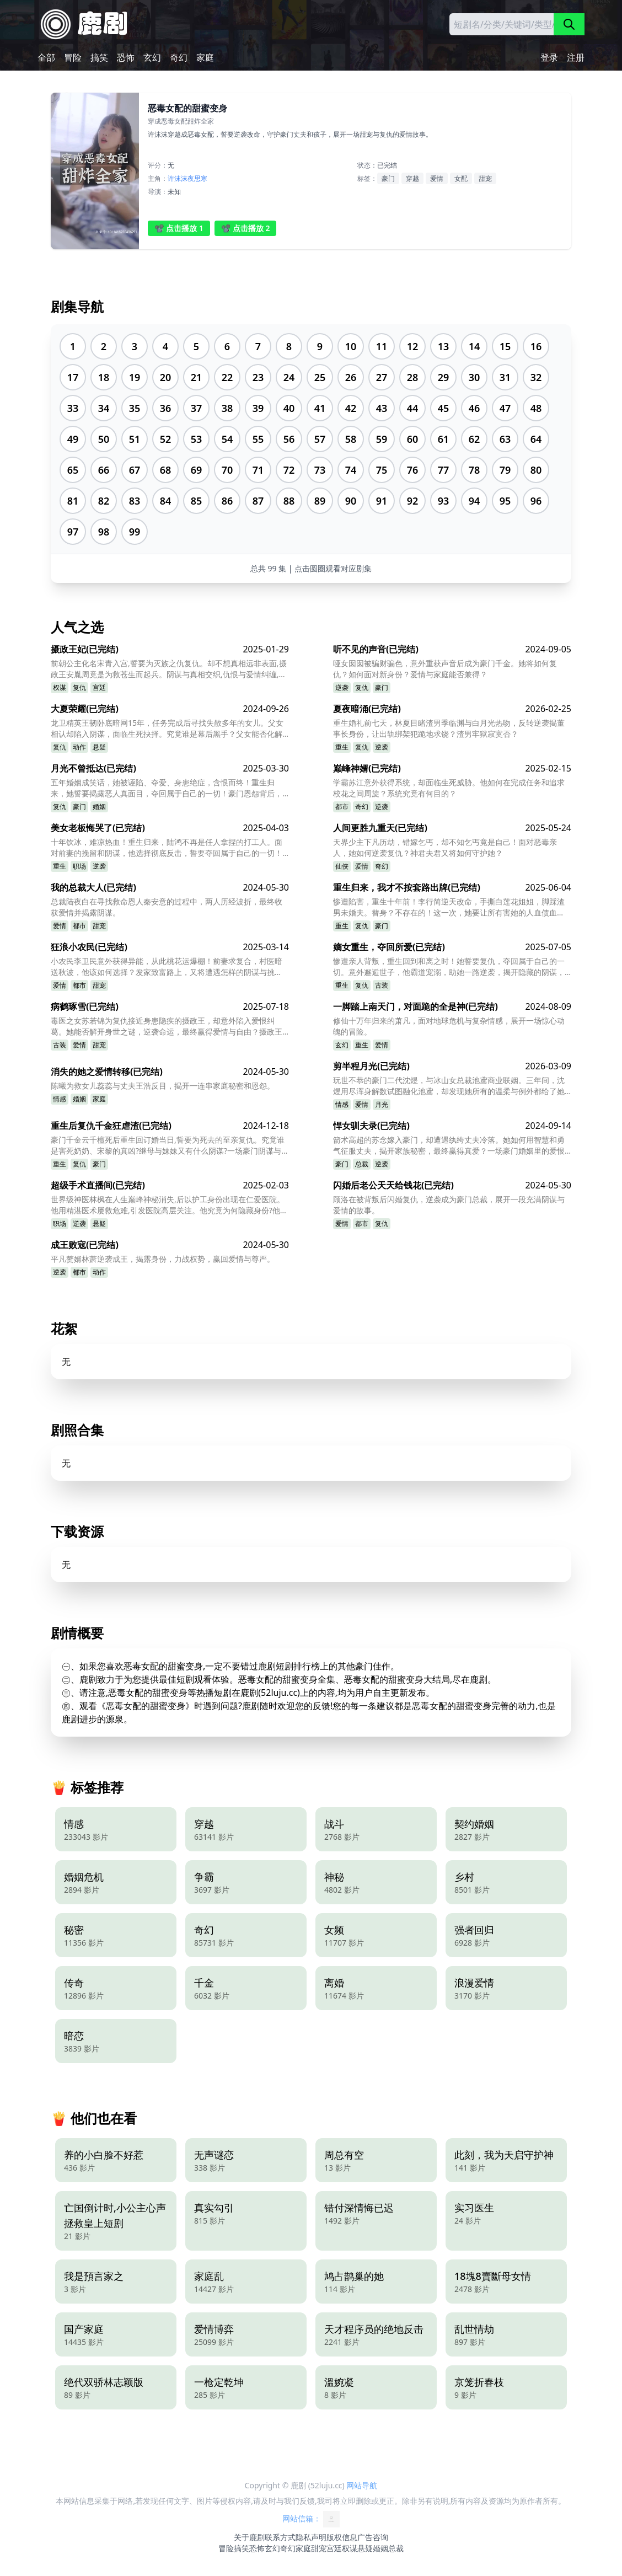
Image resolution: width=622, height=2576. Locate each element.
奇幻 (178, 57)
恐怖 (126, 57)
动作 (79, 747)
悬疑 (99, 747)
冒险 (73, 57)
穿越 (412, 178)
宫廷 (99, 687)
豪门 (388, 178)
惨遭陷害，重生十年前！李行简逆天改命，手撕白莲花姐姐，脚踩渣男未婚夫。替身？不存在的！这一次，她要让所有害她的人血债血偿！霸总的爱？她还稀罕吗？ (449, 907)
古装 (381, 985)
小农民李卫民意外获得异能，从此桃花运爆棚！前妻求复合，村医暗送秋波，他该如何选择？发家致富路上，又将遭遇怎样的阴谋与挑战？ (166, 967)
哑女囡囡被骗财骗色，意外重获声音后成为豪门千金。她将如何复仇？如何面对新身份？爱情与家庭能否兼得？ (445, 668)
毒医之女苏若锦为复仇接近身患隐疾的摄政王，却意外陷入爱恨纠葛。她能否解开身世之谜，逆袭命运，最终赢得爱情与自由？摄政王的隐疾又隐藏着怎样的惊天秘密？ (166, 1026)
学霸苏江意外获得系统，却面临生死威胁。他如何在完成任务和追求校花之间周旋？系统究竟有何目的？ (449, 788)
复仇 (79, 687)
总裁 (361, 1164)
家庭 (205, 57)
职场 (79, 866)
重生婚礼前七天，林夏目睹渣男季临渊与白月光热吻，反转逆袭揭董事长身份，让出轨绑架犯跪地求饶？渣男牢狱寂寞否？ (449, 728)
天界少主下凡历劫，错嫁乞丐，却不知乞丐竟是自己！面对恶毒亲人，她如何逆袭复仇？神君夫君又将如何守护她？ (445, 847)
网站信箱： (311, 2519)
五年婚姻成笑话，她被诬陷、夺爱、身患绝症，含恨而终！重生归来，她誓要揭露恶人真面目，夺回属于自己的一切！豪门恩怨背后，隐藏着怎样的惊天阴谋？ (166, 788)
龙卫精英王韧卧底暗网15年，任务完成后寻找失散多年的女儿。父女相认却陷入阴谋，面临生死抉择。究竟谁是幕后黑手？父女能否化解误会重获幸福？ (167, 728)
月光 (381, 1104)
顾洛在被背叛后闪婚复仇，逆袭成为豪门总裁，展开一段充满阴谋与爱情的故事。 (449, 1204)
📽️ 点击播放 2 (245, 228)
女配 (461, 178)
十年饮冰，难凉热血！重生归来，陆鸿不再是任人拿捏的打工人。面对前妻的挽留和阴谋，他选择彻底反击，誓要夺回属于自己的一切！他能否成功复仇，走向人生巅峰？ (166, 848)
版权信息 (341, 2537)
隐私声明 (311, 2537)
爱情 (436, 178)
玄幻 (152, 57)
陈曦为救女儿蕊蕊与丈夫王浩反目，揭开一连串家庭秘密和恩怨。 (163, 1085)
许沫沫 (177, 178)
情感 (59, 1099)
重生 (341, 747)
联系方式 (280, 2537)
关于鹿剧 (249, 2537)
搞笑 (99, 57)
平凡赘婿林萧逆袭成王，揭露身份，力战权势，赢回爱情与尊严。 (163, 1259)
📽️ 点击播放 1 (178, 228)
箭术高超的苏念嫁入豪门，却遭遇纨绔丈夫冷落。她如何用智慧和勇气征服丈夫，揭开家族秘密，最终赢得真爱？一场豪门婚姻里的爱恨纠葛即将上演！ (449, 1145)
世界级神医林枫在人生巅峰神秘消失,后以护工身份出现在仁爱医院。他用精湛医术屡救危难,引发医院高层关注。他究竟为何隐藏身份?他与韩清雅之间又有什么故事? (169, 1205)
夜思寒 (197, 178)
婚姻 (99, 806)
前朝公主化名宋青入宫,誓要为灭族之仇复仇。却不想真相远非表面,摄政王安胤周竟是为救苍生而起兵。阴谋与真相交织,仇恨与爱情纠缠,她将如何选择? (169, 669)
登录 (549, 57)
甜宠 (485, 178)
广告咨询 (372, 2537)
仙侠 (341, 866)
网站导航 (361, 2485)
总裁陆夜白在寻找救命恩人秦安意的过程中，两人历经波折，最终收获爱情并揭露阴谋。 (166, 907)
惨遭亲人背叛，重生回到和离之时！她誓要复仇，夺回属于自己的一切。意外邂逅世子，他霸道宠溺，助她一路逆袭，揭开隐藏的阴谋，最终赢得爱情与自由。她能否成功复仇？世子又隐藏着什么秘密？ (449, 967)
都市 (341, 806)
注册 (576, 57)
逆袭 (341, 687)
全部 (46, 57)
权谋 (59, 687)
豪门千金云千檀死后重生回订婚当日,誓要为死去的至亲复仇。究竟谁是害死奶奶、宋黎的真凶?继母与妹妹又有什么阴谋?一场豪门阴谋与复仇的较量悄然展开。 (168, 1145)
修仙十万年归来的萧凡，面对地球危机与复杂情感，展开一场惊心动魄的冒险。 (449, 1026)
